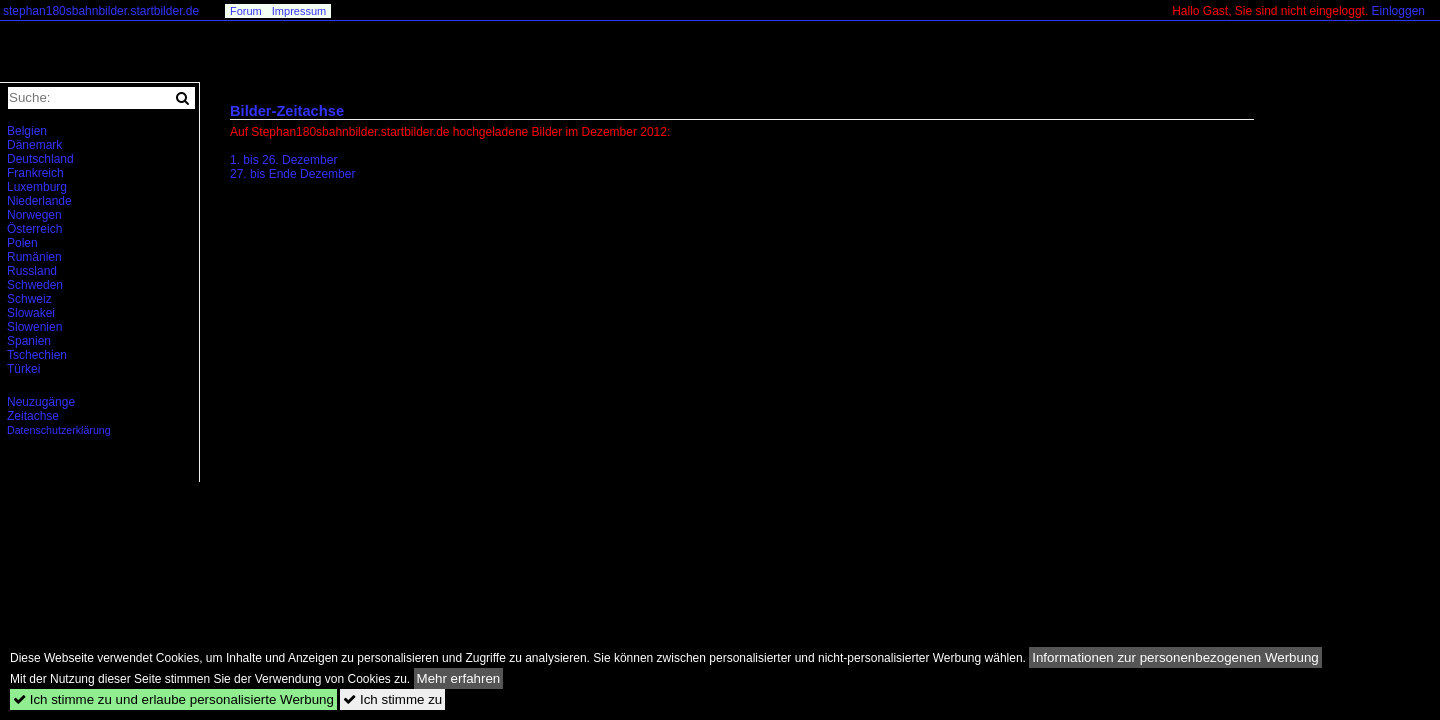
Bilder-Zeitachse (287, 111)
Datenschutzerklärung (59, 430)
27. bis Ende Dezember (292, 174)
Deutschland (40, 159)
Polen (22, 243)
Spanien (29, 341)
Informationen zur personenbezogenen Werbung (1175, 657)
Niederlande (39, 201)
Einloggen (1398, 11)
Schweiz (29, 299)
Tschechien (37, 355)
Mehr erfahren (459, 678)
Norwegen (34, 215)
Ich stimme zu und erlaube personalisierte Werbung (173, 699)
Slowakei (31, 313)
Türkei (23, 369)
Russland (32, 271)
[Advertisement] (398, 364)
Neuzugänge (41, 402)
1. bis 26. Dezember (283, 160)
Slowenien (34, 327)
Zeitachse (33, 416)
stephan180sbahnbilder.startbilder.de (101, 11)
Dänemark (34, 145)
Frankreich (35, 173)
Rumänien (34, 257)
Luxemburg (37, 187)
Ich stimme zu (392, 699)
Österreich (34, 229)
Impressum (299, 11)
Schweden (35, 285)
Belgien (27, 131)
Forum (246, 11)
